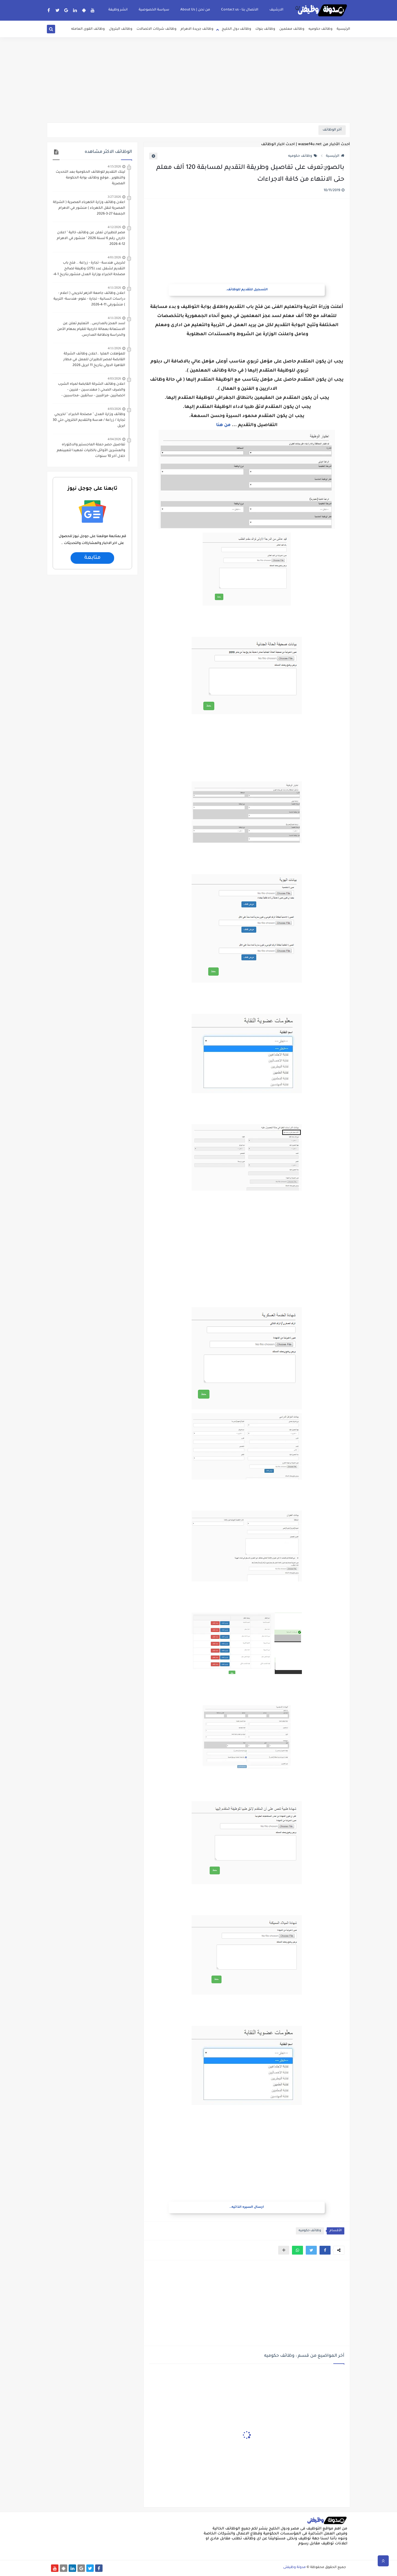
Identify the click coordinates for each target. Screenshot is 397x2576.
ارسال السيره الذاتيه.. (246, 2207)
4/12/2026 (114, 227)
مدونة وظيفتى (294, 2567)
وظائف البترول (120, 29)
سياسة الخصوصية (154, 10)
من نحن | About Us (195, 10)
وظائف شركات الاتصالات (156, 29)
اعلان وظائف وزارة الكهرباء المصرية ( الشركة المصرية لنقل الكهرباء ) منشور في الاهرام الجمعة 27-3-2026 (89, 208)
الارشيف (276, 10)
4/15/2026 (114, 166)
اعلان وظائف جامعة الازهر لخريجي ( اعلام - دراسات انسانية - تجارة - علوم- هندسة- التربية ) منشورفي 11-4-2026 (89, 299)
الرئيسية (343, 29)
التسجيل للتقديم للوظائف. (247, 290)
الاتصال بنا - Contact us (239, 10)
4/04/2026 (114, 439)
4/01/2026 (114, 257)
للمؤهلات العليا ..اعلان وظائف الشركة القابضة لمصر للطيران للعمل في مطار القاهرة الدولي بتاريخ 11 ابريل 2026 (94, 359)
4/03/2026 (114, 378)
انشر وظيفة (118, 10)
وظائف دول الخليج (236, 29)
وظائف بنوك (265, 29)
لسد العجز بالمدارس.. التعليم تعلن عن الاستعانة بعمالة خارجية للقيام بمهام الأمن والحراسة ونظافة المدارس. (91, 329)
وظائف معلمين (291, 29)
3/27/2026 (114, 197)
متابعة (92, 558)
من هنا (224, 425)
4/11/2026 (114, 287)
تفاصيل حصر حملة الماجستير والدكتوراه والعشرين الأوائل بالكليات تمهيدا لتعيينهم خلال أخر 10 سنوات (91, 450)
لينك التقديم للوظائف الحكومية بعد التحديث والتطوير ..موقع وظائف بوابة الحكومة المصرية (90, 178)
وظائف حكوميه (320, 29)
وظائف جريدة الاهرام (197, 29)
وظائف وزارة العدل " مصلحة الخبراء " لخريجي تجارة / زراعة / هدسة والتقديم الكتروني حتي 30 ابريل (89, 420)
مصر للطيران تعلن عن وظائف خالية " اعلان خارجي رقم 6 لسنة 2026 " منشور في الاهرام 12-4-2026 (91, 238)
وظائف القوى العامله (88, 29)
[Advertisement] (198, 79)
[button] (325, 2250)
